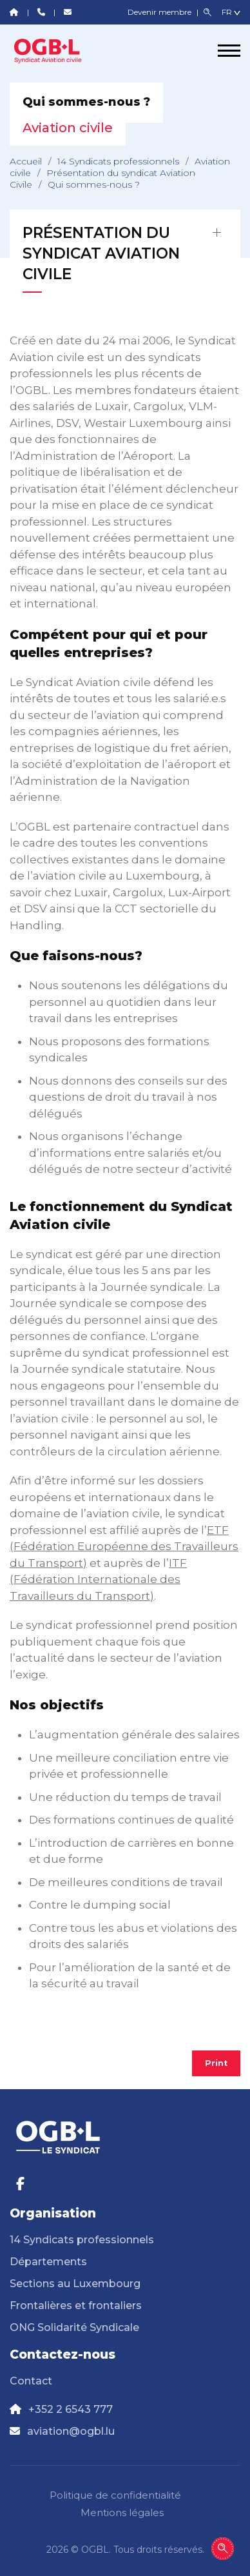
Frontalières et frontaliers (76, 2305)
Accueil (26, 161)
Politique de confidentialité (115, 2495)
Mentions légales (122, 2512)
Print (216, 2063)
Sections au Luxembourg (75, 2283)
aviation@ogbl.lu (71, 2431)
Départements (48, 2262)
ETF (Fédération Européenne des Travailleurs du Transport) (124, 1546)
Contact (31, 2381)
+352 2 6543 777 (70, 2409)
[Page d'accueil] (58, 50)
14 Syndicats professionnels (118, 161)
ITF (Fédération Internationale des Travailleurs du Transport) (98, 1579)
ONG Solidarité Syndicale (74, 2327)
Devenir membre (160, 12)
